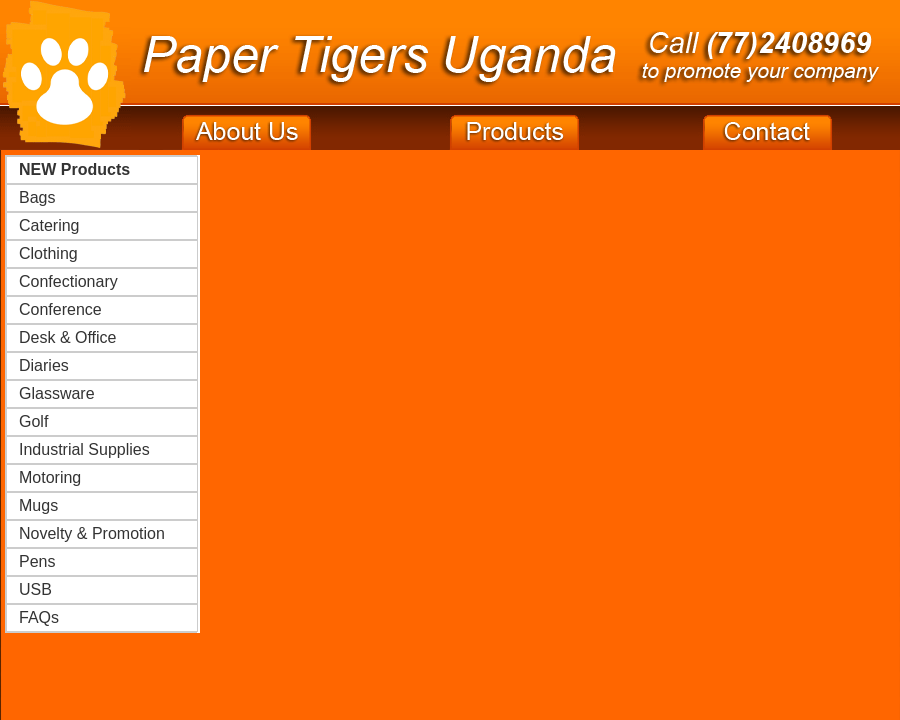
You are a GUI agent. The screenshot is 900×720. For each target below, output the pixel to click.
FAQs (39, 617)
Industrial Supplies (84, 449)
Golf (33, 421)
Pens (37, 561)
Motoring (50, 477)
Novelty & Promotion (92, 533)
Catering (49, 225)
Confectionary (68, 281)
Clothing (48, 253)
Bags (37, 197)
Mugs (38, 505)
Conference (60, 309)
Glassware (57, 393)
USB (35, 589)
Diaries (44, 365)
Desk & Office (68, 337)
